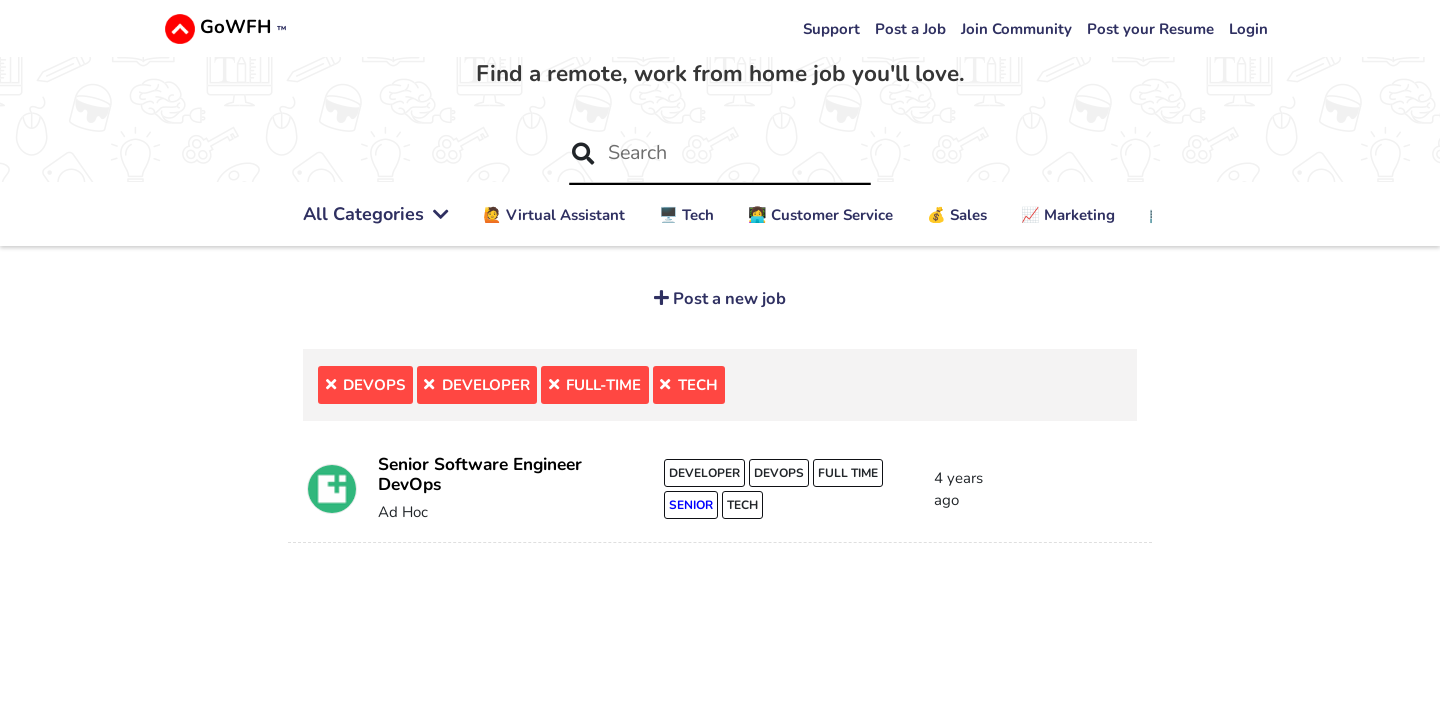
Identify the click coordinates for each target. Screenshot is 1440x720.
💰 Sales (957, 215)
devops (779, 473)
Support (831, 29)
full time (848, 473)
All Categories (376, 214)
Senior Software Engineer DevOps (480, 475)
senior (691, 505)
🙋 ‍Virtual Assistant (554, 215)
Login (1248, 29)
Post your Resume (1150, 29)
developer (704, 473)
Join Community (1016, 29)
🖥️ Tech (686, 215)
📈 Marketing (1068, 215)
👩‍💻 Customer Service (820, 215)
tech (742, 505)
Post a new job (727, 298)
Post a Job (910, 29)
